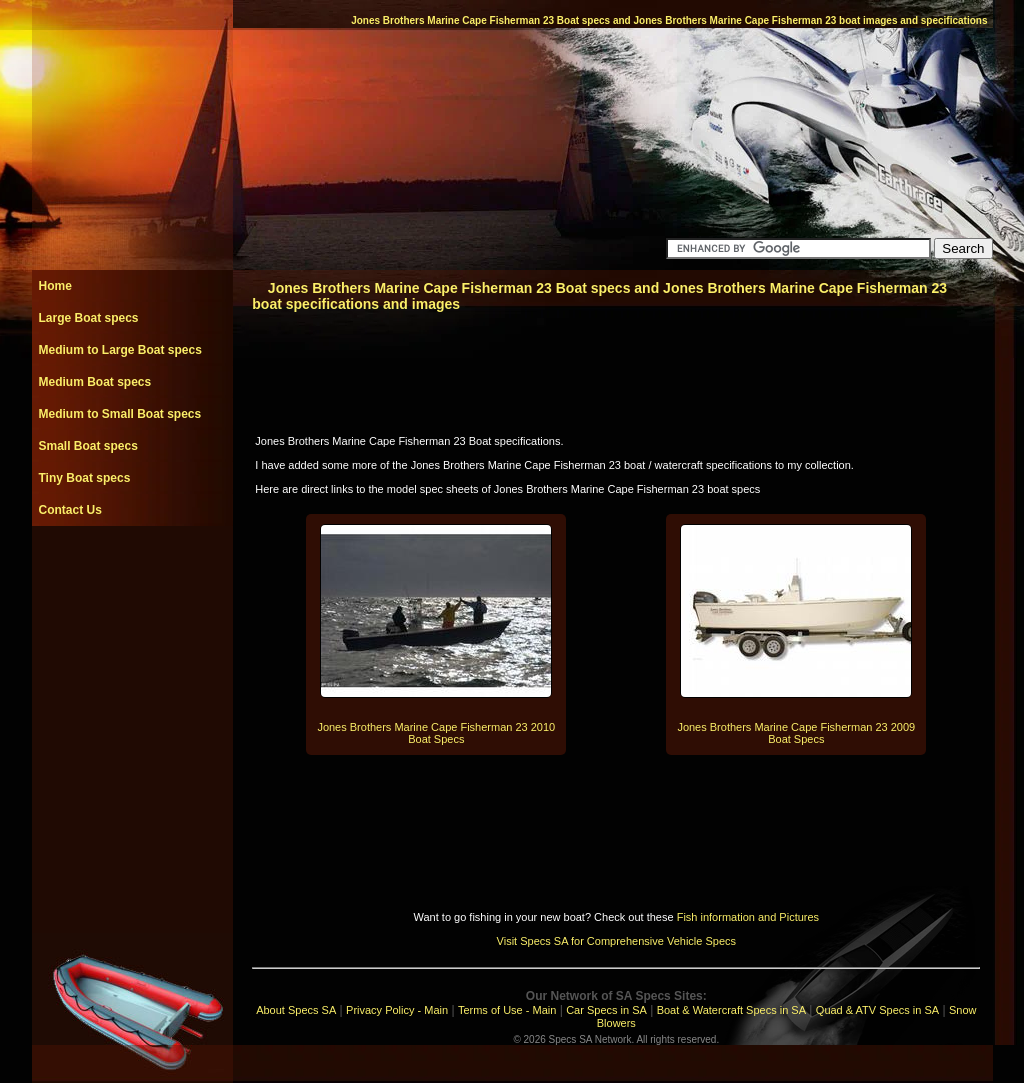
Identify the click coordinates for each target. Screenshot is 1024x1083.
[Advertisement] (132, 571)
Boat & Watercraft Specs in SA (731, 1010)
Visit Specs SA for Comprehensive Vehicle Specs (616, 941)
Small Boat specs (88, 446)
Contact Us (70, 510)
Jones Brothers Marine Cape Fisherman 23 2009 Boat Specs (796, 733)
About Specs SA (296, 1010)
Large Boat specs (89, 318)
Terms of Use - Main (507, 1010)
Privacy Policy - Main (397, 1010)
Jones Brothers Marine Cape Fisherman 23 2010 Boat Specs (436, 733)
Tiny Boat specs (85, 478)
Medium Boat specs (95, 382)
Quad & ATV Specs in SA (877, 1010)
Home (55, 286)
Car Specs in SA (606, 1010)
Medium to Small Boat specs (120, 414)
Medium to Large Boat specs (120, 350)
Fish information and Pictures (748, 917)
